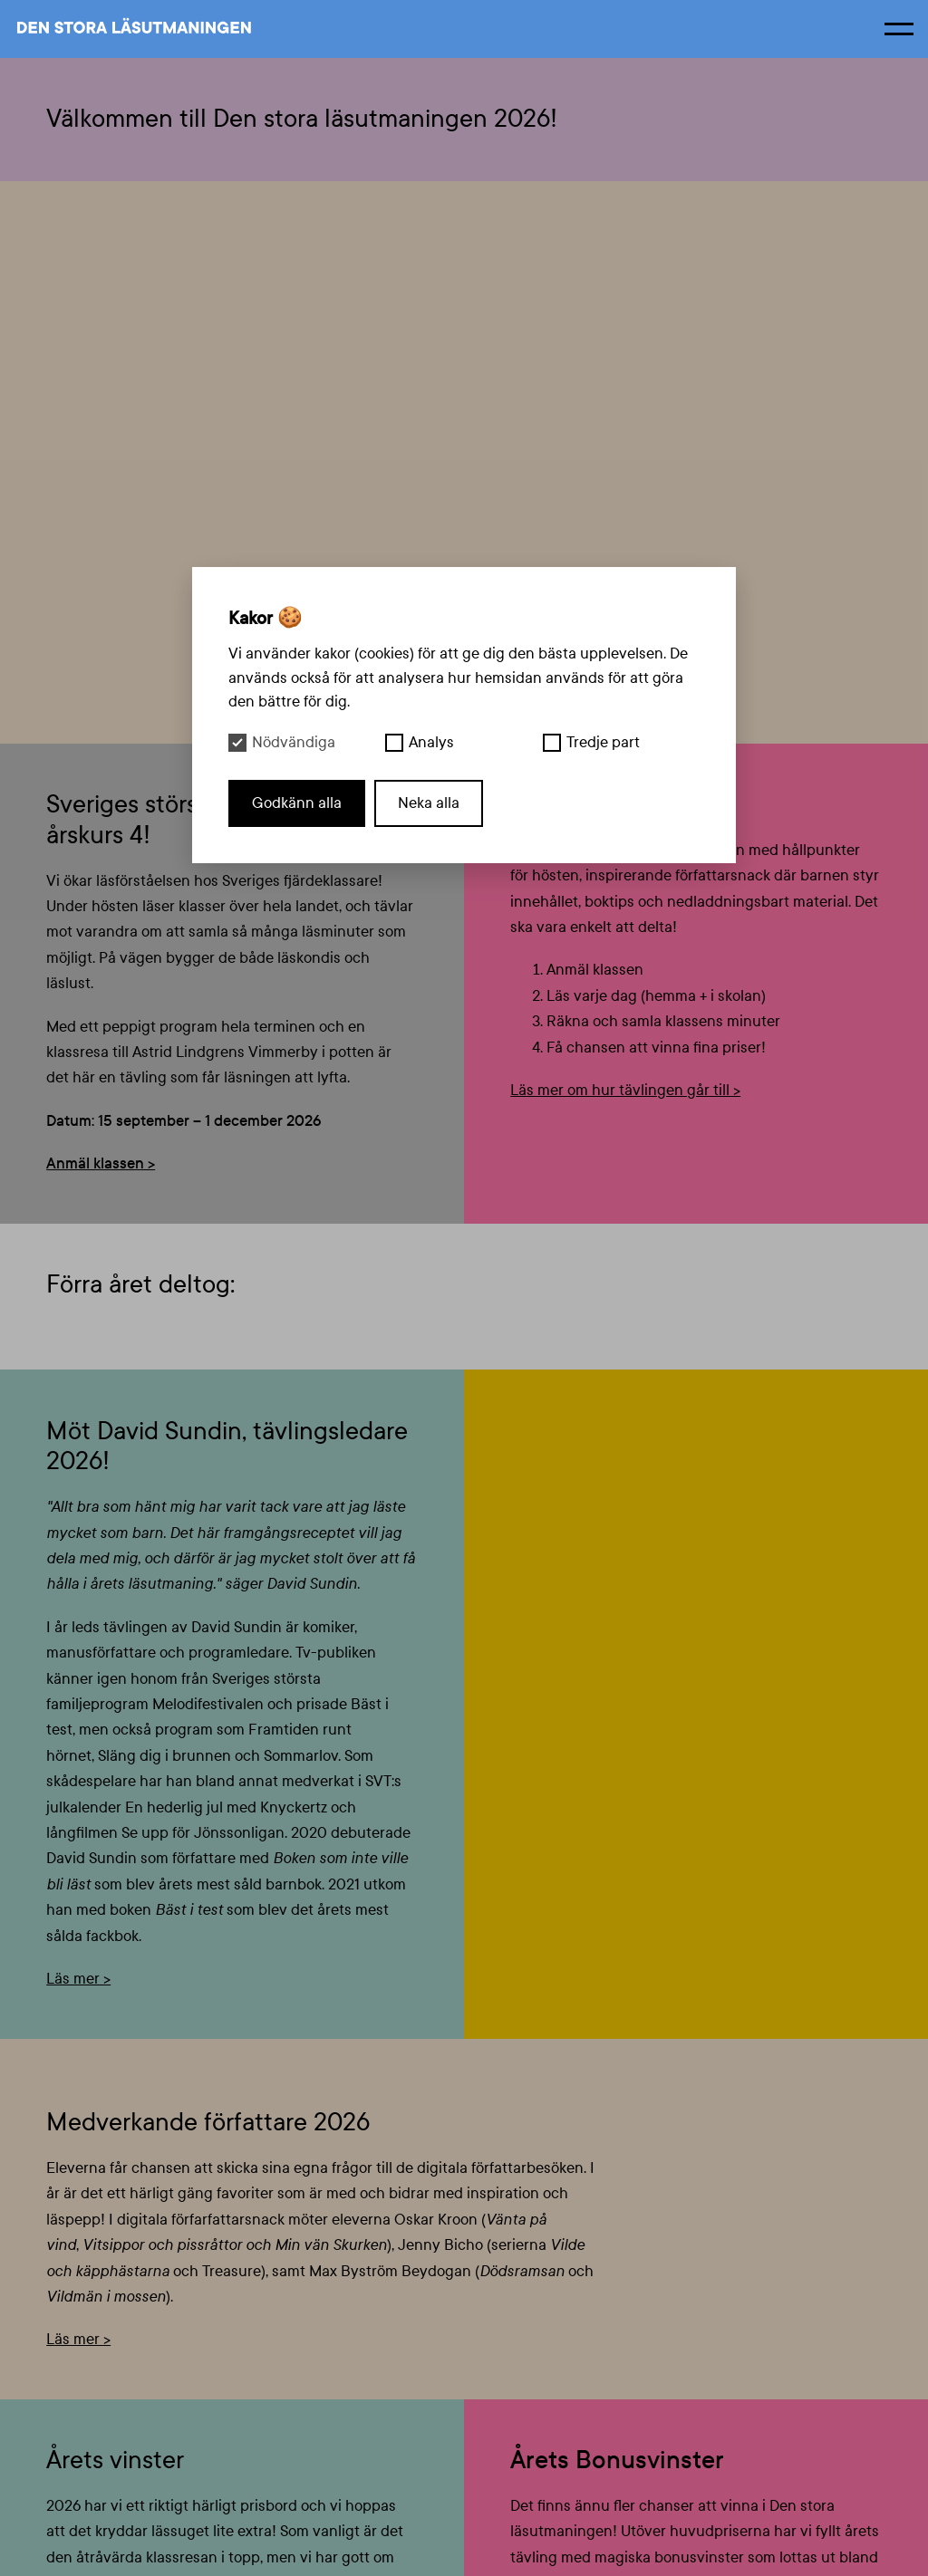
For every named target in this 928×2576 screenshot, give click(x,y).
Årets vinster (115, 2460)
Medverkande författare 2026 (208, 2122)
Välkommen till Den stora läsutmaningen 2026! (301, 118)
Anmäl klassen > (100, 1163)
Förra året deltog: (140, 1284)
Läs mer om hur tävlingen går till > (625, 1090)
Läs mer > (78, 1978)
